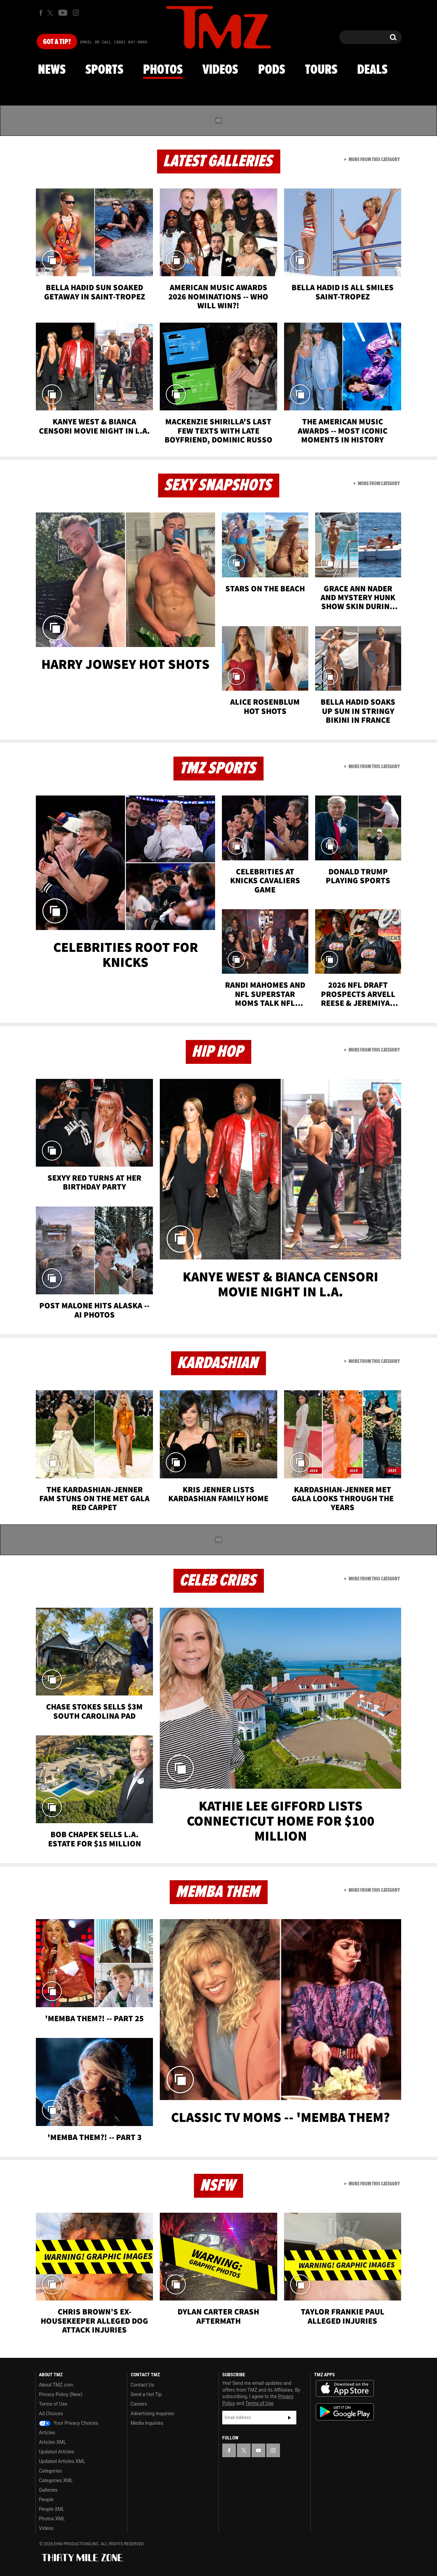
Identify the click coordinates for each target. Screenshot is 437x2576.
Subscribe (289, 2417)
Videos (220, 70)
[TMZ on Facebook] (40, 13)
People (46, 2499)
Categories (50, 2471)
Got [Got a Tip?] (57, 42)
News (52, 70)
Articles (47, 2432)
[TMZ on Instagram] (76, 12)
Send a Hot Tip (146, 2394)
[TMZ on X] (51, 13)
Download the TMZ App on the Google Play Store (345, 2412)
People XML (52, 2509)
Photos (163, 70)
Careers (139, 2404)
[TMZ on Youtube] (63, 12)
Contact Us (142, 2385)
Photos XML (52, 2518)
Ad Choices (51, 2413)
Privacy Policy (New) (60, 2394)
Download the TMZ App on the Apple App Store (345, 2388)
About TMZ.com (56, 2385)
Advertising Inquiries (152, 2413)
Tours (321, 70)
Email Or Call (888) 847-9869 (113, 42)
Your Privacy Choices (68, 2423)
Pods (271, 70)
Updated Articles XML (62, 2461)
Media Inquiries (147, 2423)
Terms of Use (53, 2404)
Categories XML (56, 2480)
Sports (104, 70)
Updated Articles (56, 2451)
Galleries (48, 2490)
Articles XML (52, 2442)
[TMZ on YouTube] (258, 2450)
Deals (372, 70)
